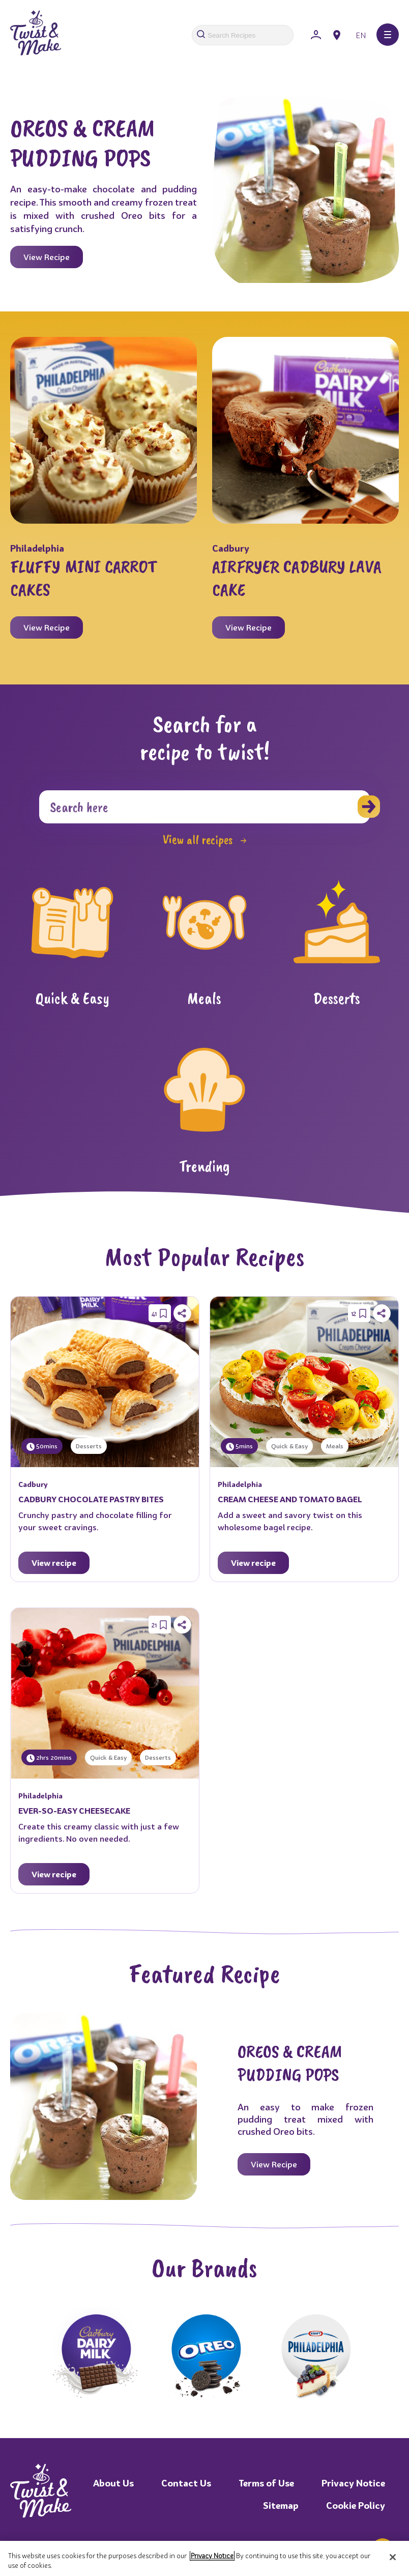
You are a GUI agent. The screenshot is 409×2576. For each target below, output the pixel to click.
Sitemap (281, 2505)
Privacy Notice (353, 2483)
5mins (239, 1446)
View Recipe (46, 257)
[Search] (204, 806)
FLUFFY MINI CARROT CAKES (83, 578)
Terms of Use (266, 2483)
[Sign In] (316, 35)
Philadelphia (37, 548)
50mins (41, 1446)
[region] (204, 2558)
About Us (113, 2483)
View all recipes (204, 840)
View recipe (54, 1563)
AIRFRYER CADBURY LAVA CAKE (297, 578)
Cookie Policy (355, 2505)
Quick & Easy (289, 1446)
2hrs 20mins (49, 1758)
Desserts (89, 1446)
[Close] (393, 2557)
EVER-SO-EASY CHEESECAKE (74, 1811)
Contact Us (186, 2483)
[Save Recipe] (163, 1313)
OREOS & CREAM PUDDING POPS (82, 143)
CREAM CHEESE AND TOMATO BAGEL (290, 1499)
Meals (334, 1446)
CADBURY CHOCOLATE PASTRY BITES (91, 1499)
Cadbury (230, 548)
